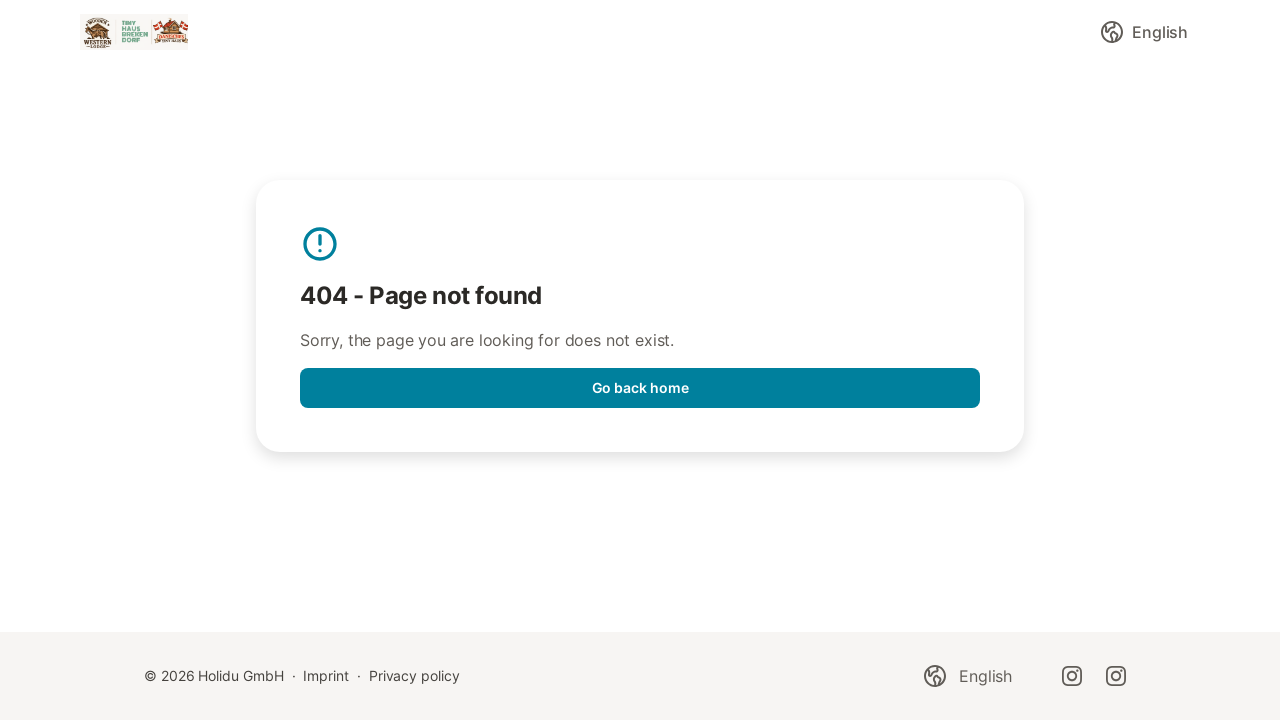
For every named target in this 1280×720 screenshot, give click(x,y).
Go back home (640, 387)
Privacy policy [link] (414, 675)
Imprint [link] (325, 675)
